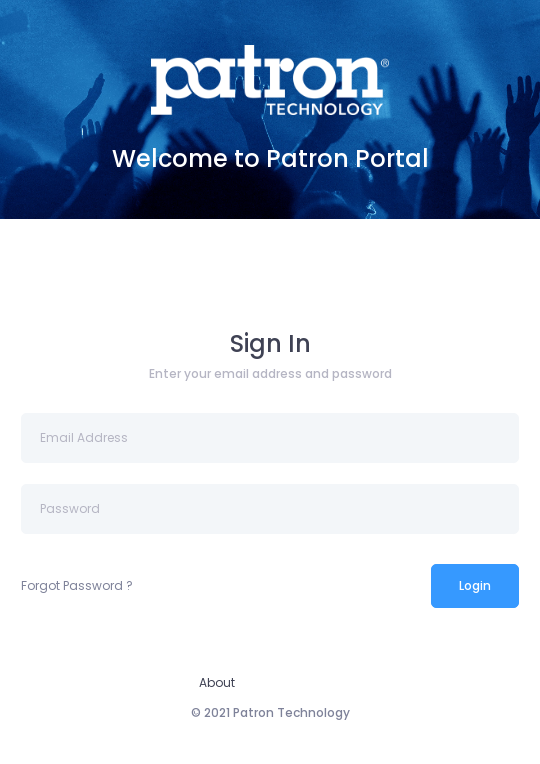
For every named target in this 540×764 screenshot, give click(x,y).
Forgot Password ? (77, 585)
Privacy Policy (300, 682)
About (217, 682)
